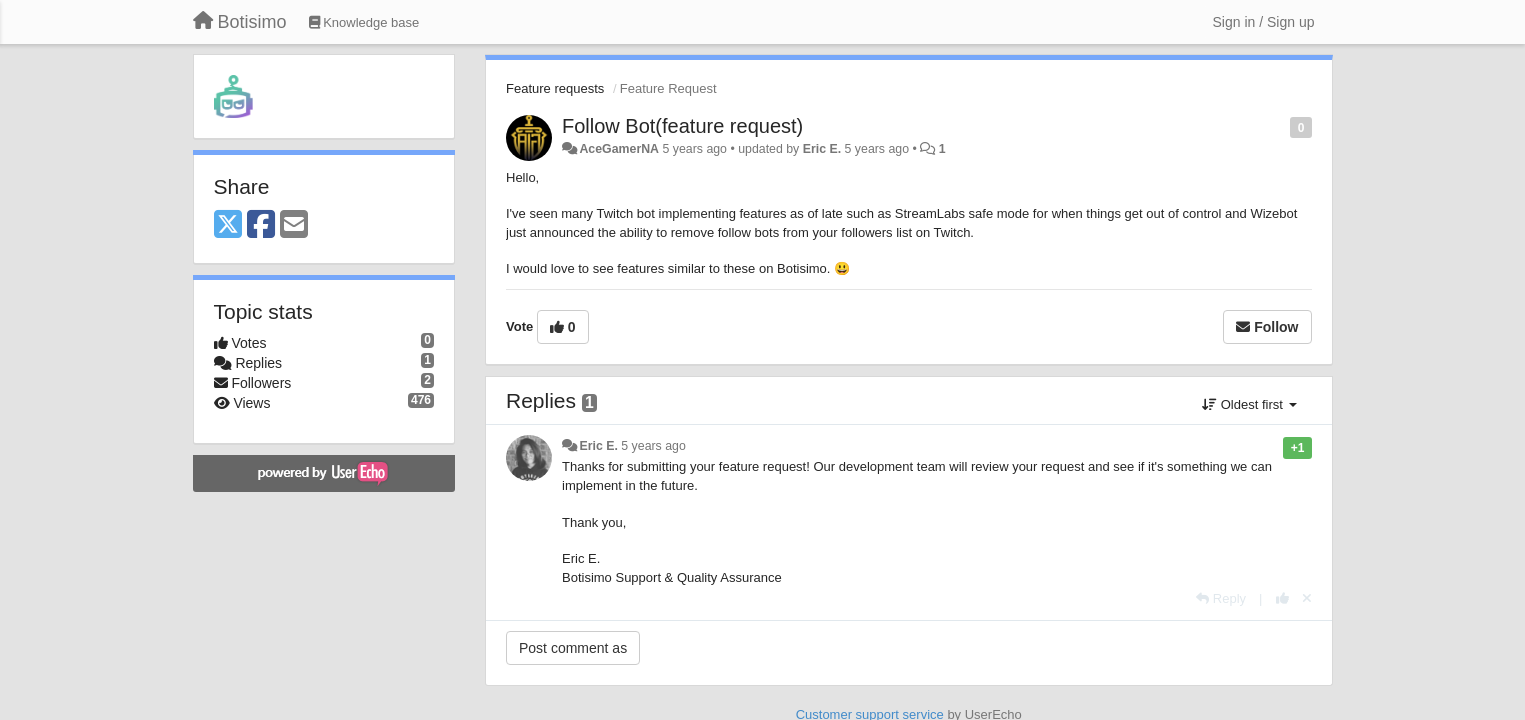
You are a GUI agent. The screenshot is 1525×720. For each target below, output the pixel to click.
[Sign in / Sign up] (1264, 22)
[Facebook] (261, 225)
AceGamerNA (619, 149)
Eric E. (822, 149)
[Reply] (1221, 598)
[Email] (294, 225)
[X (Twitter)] (228, 225)
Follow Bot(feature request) (682, 126)
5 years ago (653, 446)
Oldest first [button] (1249, 404)
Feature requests (555, 88)
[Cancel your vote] (1307, 598)
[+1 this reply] (1282, 598)
